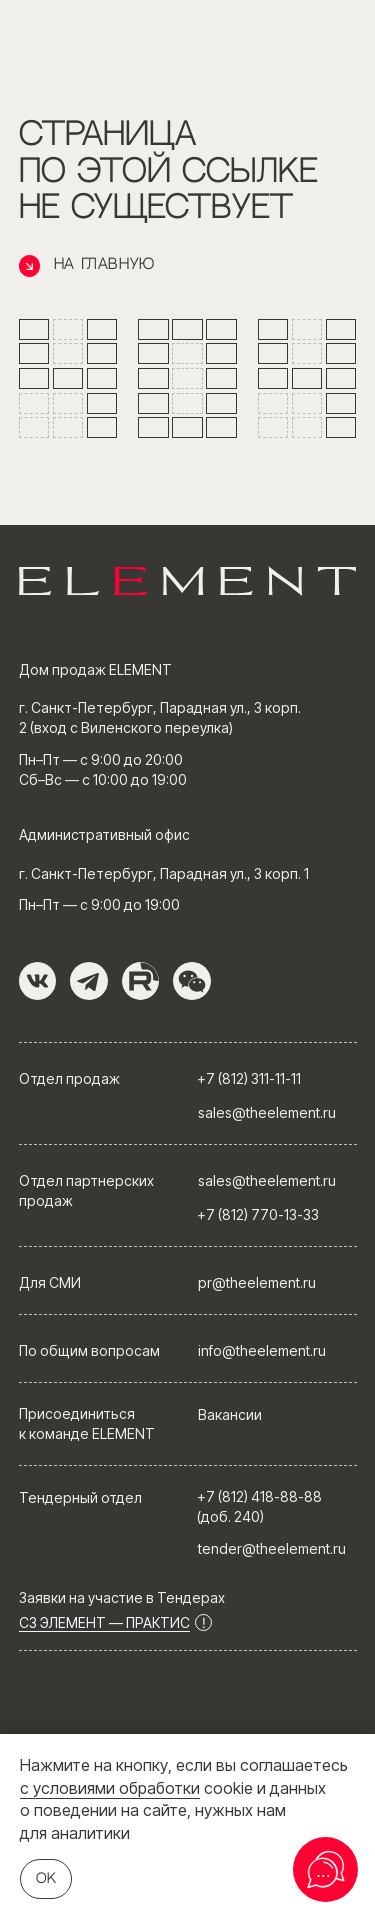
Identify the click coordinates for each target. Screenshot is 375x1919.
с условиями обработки (110, 1788)
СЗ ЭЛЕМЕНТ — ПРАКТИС (104, 1622)
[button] (192, 981)
